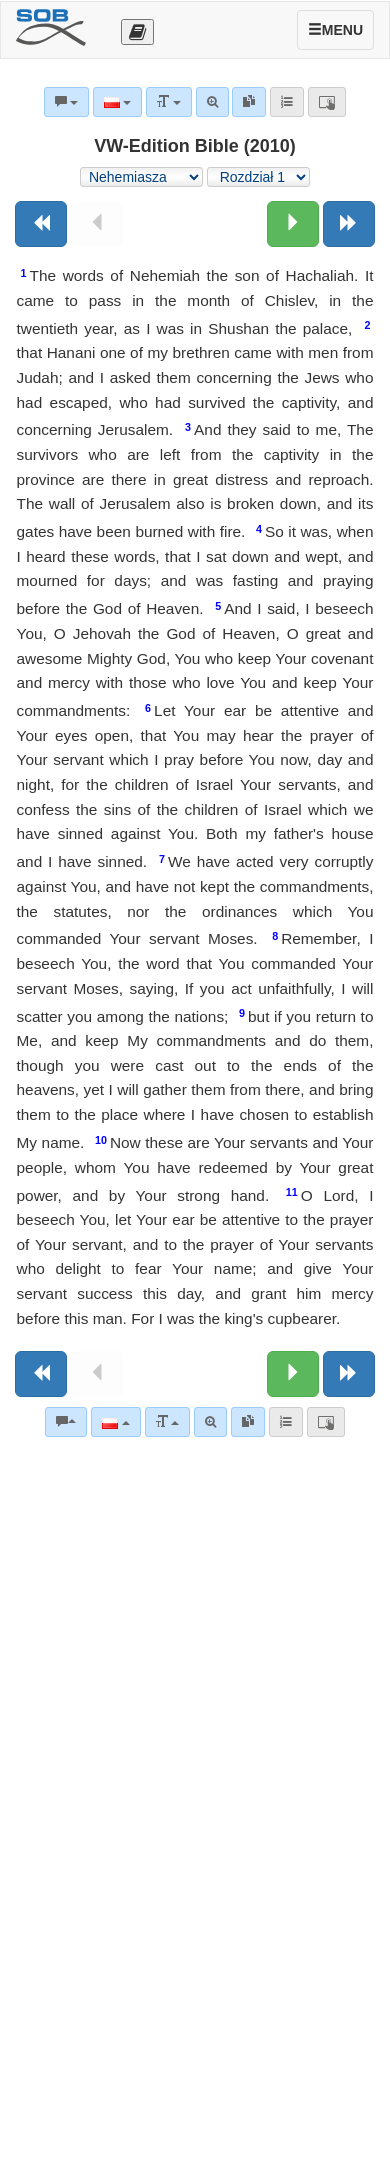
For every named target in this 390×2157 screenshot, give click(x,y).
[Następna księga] (349, 224)
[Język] (115, 1422)
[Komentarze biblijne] (66, 1422)
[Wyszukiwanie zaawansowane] (210, 1422)
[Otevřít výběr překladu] (137, 32)
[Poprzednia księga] (41, 224)
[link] (248, 1422)
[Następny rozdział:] (293, 224)
